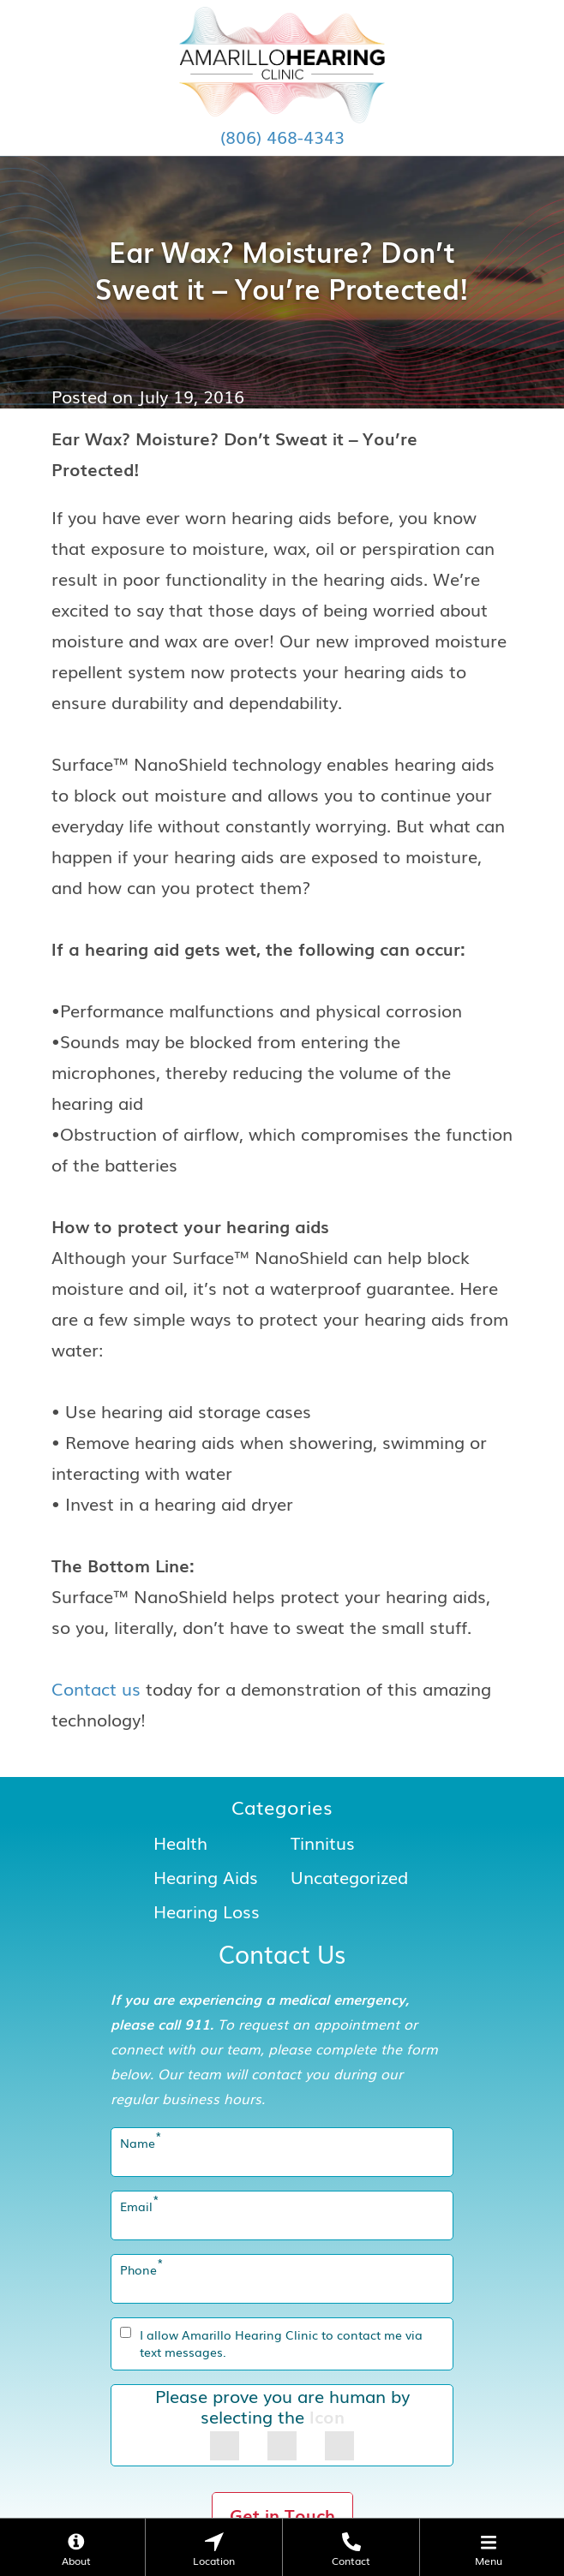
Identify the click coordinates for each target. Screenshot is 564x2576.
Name (141, 2142)
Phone (142, 2269)
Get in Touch (282, 2514)
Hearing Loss (206, 1910)
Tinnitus (323, 1842)
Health (180, 1842)
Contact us (96, 1688)
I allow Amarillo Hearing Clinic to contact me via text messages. (281, 2343)
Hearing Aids (205, 1876)
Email (139, 2206)
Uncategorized (349, 1876)
